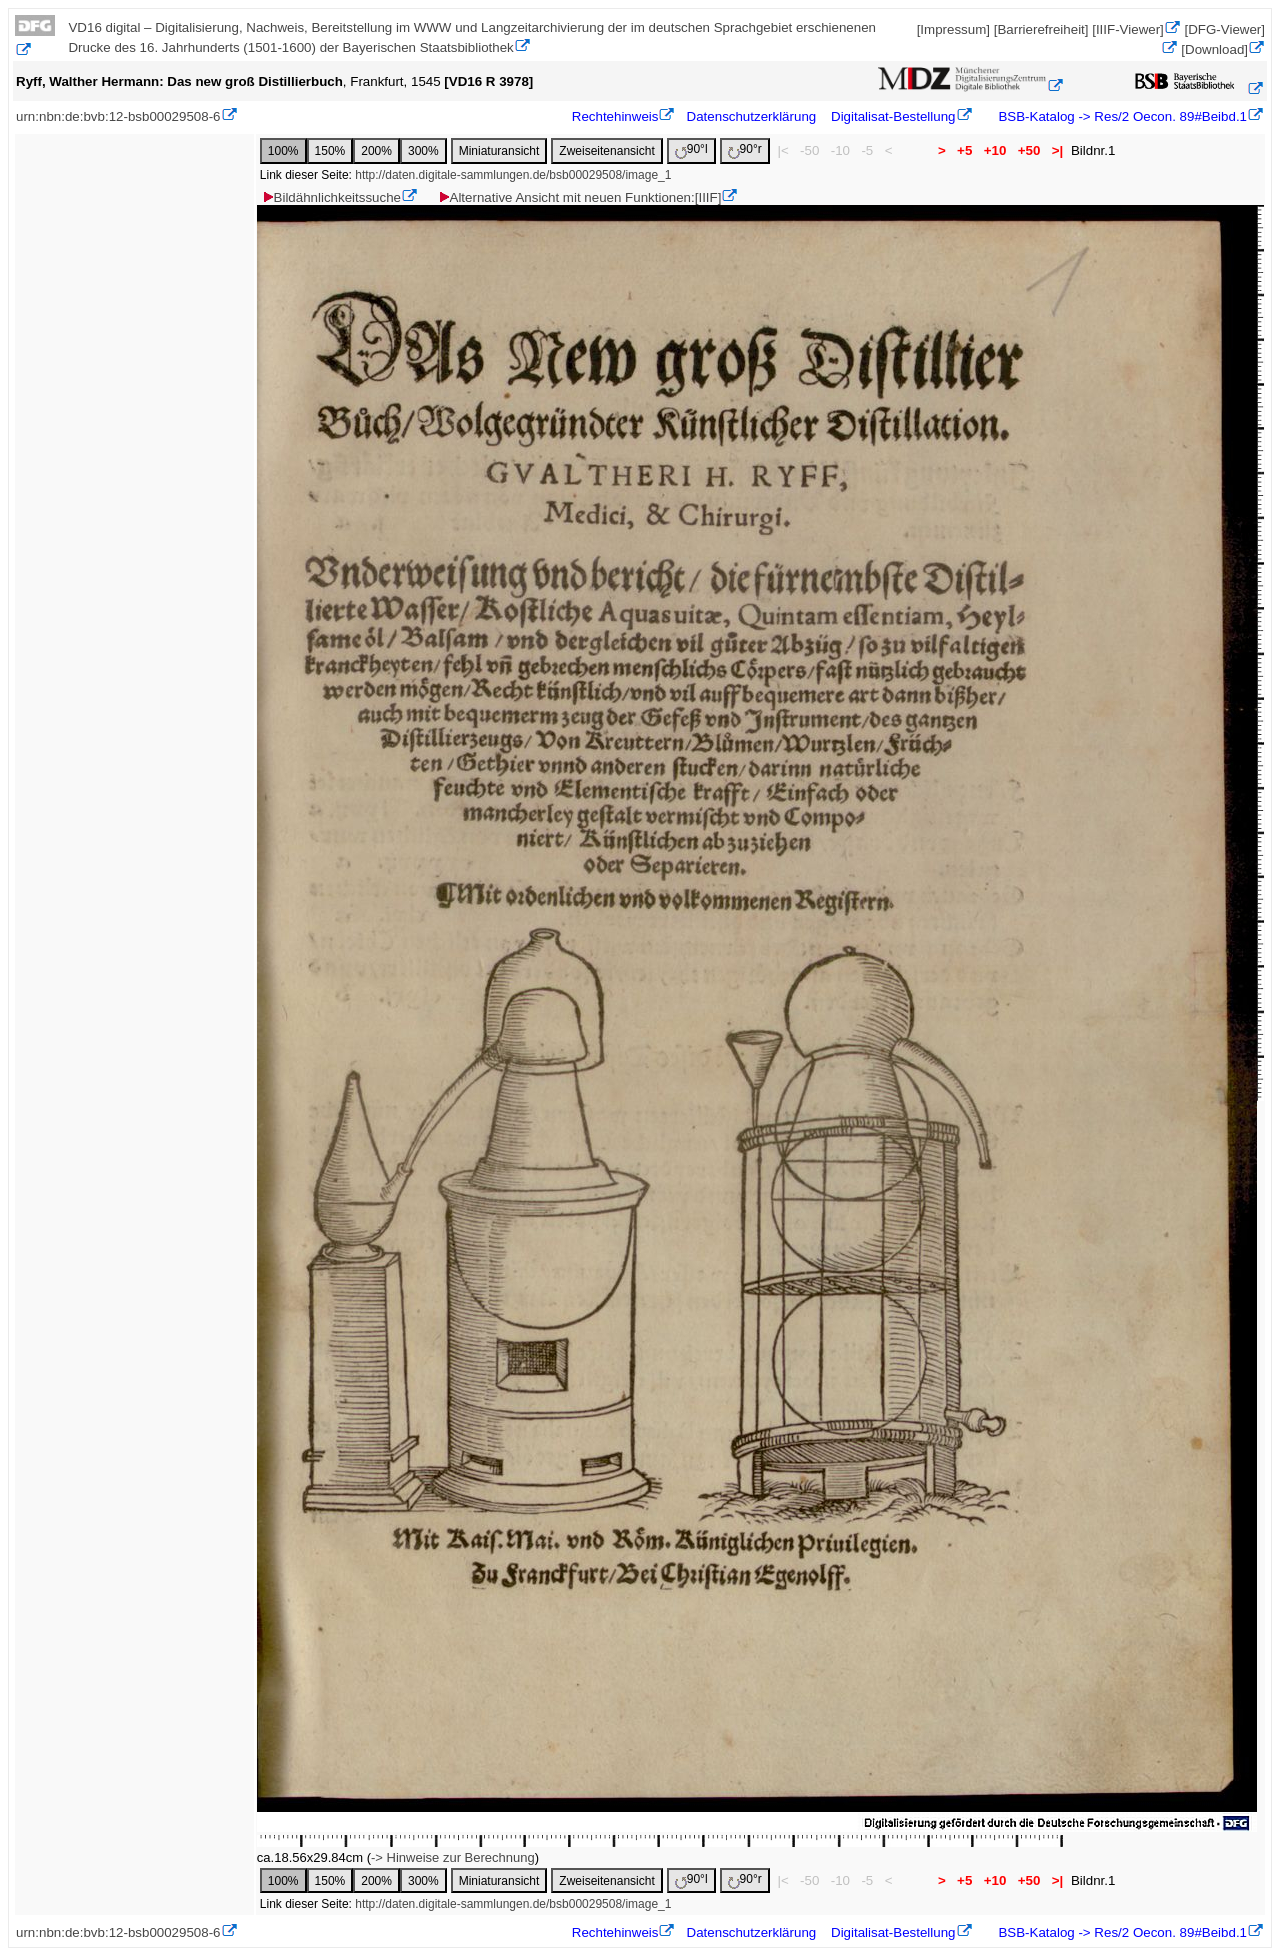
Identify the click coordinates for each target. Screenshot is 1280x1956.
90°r (745, 150)
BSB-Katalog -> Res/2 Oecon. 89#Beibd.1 (1121, 116)
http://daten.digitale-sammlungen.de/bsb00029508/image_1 (513, 175)
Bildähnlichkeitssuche (331, 197)
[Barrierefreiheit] (1041, 29)
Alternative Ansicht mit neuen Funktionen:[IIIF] (579, 197)
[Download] (1214, 49)
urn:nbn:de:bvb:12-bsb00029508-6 (118, 116)
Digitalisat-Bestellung (893, 116)
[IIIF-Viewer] (1128, 29)
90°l (691, 150)
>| (1057, 150)
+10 (995, 150)
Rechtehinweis (615, 116)
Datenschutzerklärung (752, 116)
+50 (1029, 150)
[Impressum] (953, 29)
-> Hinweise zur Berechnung (453, 1857)
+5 (964, 150)
